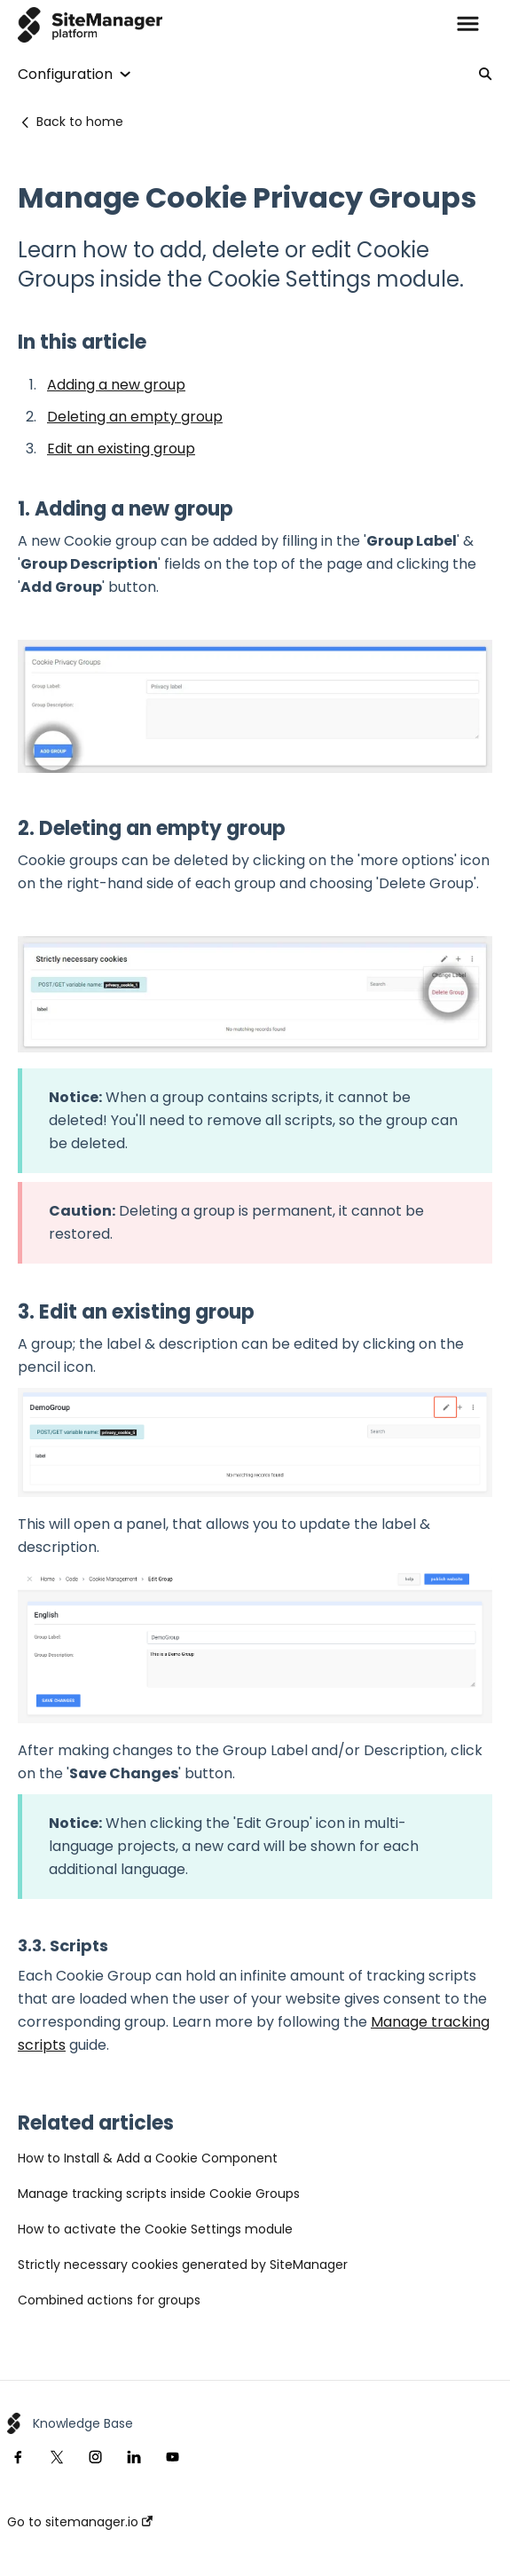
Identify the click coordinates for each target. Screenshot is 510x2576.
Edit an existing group (121, 448)
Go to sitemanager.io (80, 2522)
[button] (467, 25)
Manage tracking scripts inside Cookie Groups (159, 2193)
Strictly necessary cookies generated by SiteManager (183, 2264)
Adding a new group (116, 384)
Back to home (79, 121)
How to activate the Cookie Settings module (155, 2229)
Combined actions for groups (109, 2300)
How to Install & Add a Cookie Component (148, 2158)
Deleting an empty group (135, 416)
